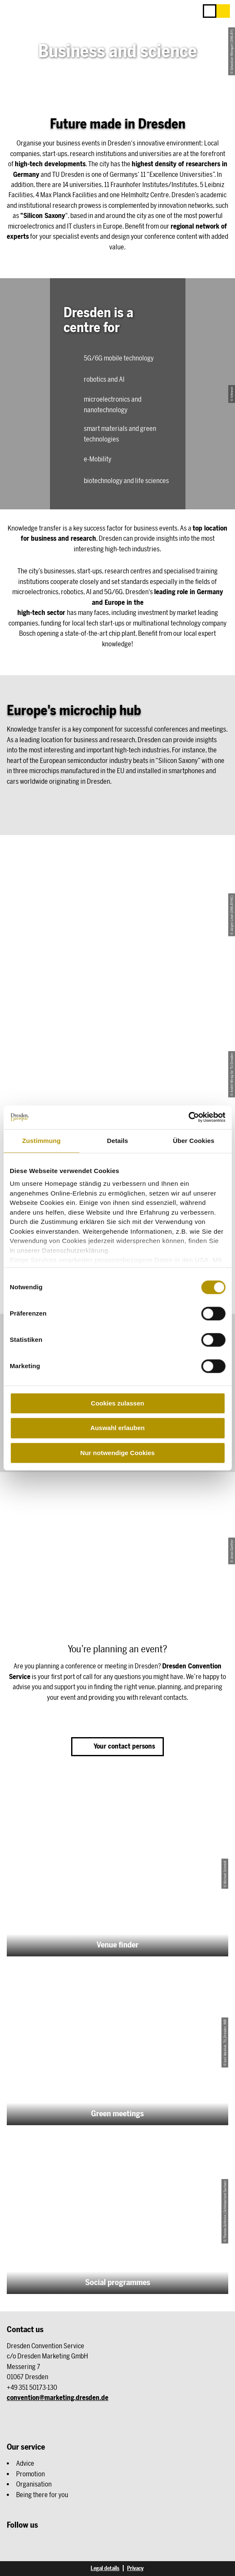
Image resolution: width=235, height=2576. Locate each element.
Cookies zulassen (117, 1403)
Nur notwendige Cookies (117, 1452)
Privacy (135, 2568)
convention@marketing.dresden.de (57, 2398)
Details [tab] (117, 1140)
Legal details (105, 2568)
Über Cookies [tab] (193, 1140)
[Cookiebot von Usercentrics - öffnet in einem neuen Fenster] (188, 1117)
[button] (223, 11)
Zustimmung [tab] (41, 1140)
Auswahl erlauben (117, 1428)
